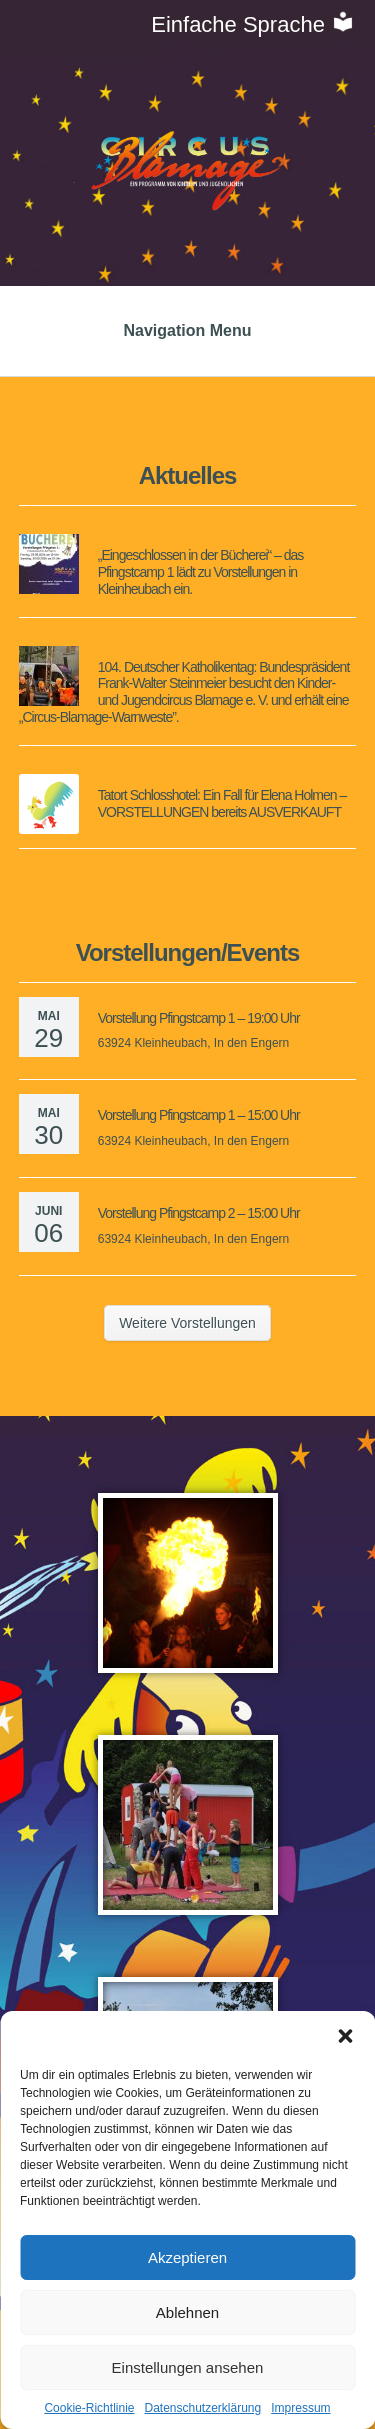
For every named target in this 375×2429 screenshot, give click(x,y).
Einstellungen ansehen (188, 2367)
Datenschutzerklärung (202, 2408)
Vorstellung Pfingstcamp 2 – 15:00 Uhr (199, 1213)
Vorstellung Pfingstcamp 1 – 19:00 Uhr (199, 1018)
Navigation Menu (187, 330)
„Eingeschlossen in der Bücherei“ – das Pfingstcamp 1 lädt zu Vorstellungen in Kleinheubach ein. (201, 572)
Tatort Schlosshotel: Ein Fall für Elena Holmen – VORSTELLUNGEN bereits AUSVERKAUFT (222, 803)
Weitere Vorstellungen (187, 1323)
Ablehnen (187, 2312)
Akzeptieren (187, 2257)
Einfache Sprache (253, 24)
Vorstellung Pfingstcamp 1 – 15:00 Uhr (199, 1115)
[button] (345, 2036)
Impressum (300, 2408)
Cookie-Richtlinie (89, 2408)
